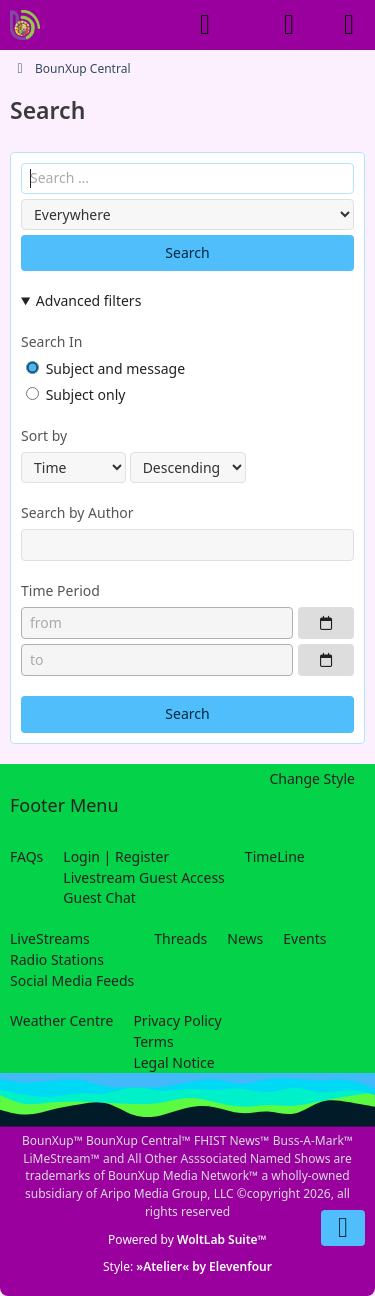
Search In (51, 341)
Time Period (60, 590)
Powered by (187, 1239)
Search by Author (77, 512)
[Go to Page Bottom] (343, 1228)
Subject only (75, 394)
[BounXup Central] (25, 25)
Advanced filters (89, 300)
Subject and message (105, 368)
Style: (187, 1266)
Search (187, 252)
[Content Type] (187, 214)
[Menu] (349, 25)
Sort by (44, 435)
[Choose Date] (326, 623)
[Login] (289, 25)
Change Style (312, 778)
